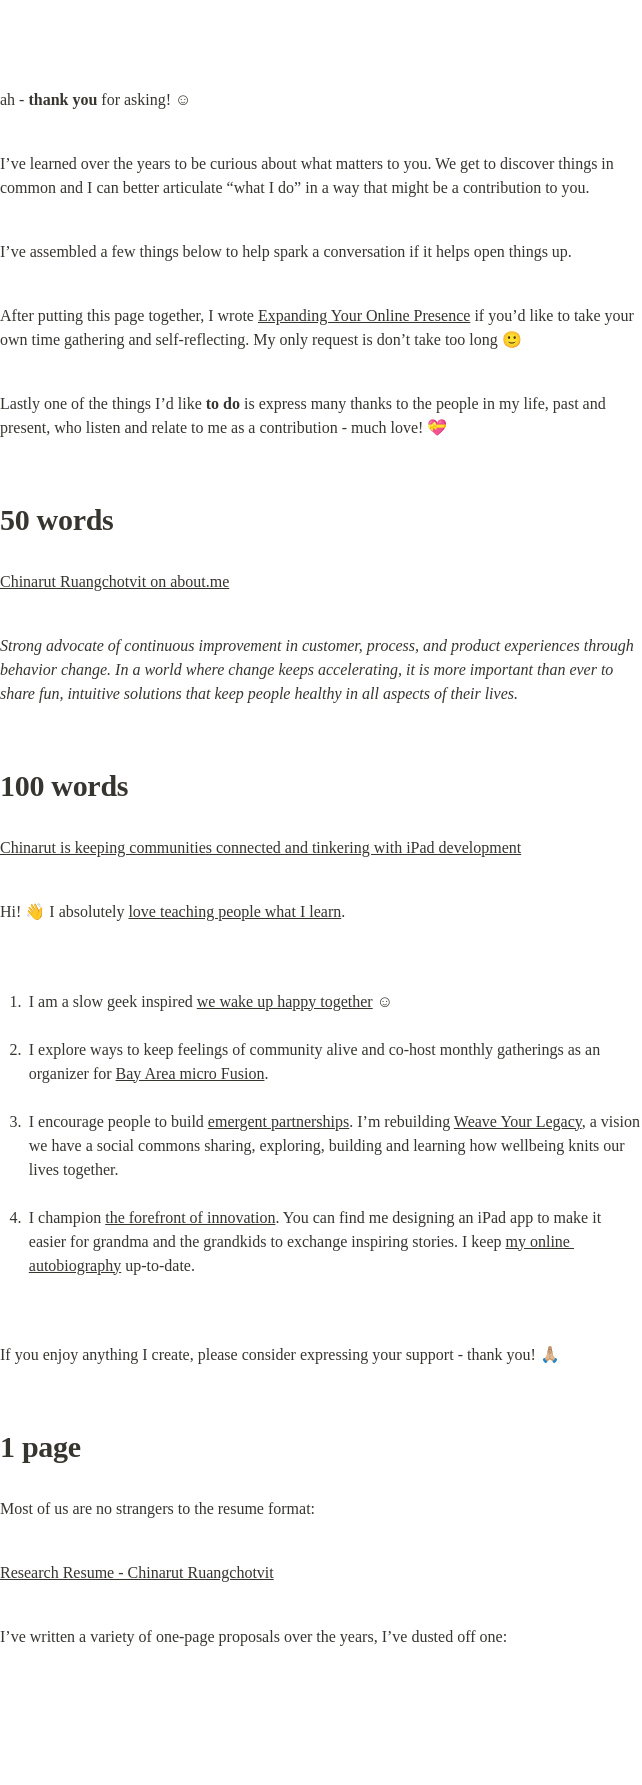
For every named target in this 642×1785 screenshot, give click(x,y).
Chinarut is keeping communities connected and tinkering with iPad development (260, 847)
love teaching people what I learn (234, 911)
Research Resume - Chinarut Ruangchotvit (137, 1572)
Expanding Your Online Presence (364, 315)
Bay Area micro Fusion (190, 1073)
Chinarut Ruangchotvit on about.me (114, 581)
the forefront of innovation (190, 1217)
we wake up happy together (285, 1001)
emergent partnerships (278, 1121)
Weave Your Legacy (518, 1121)
